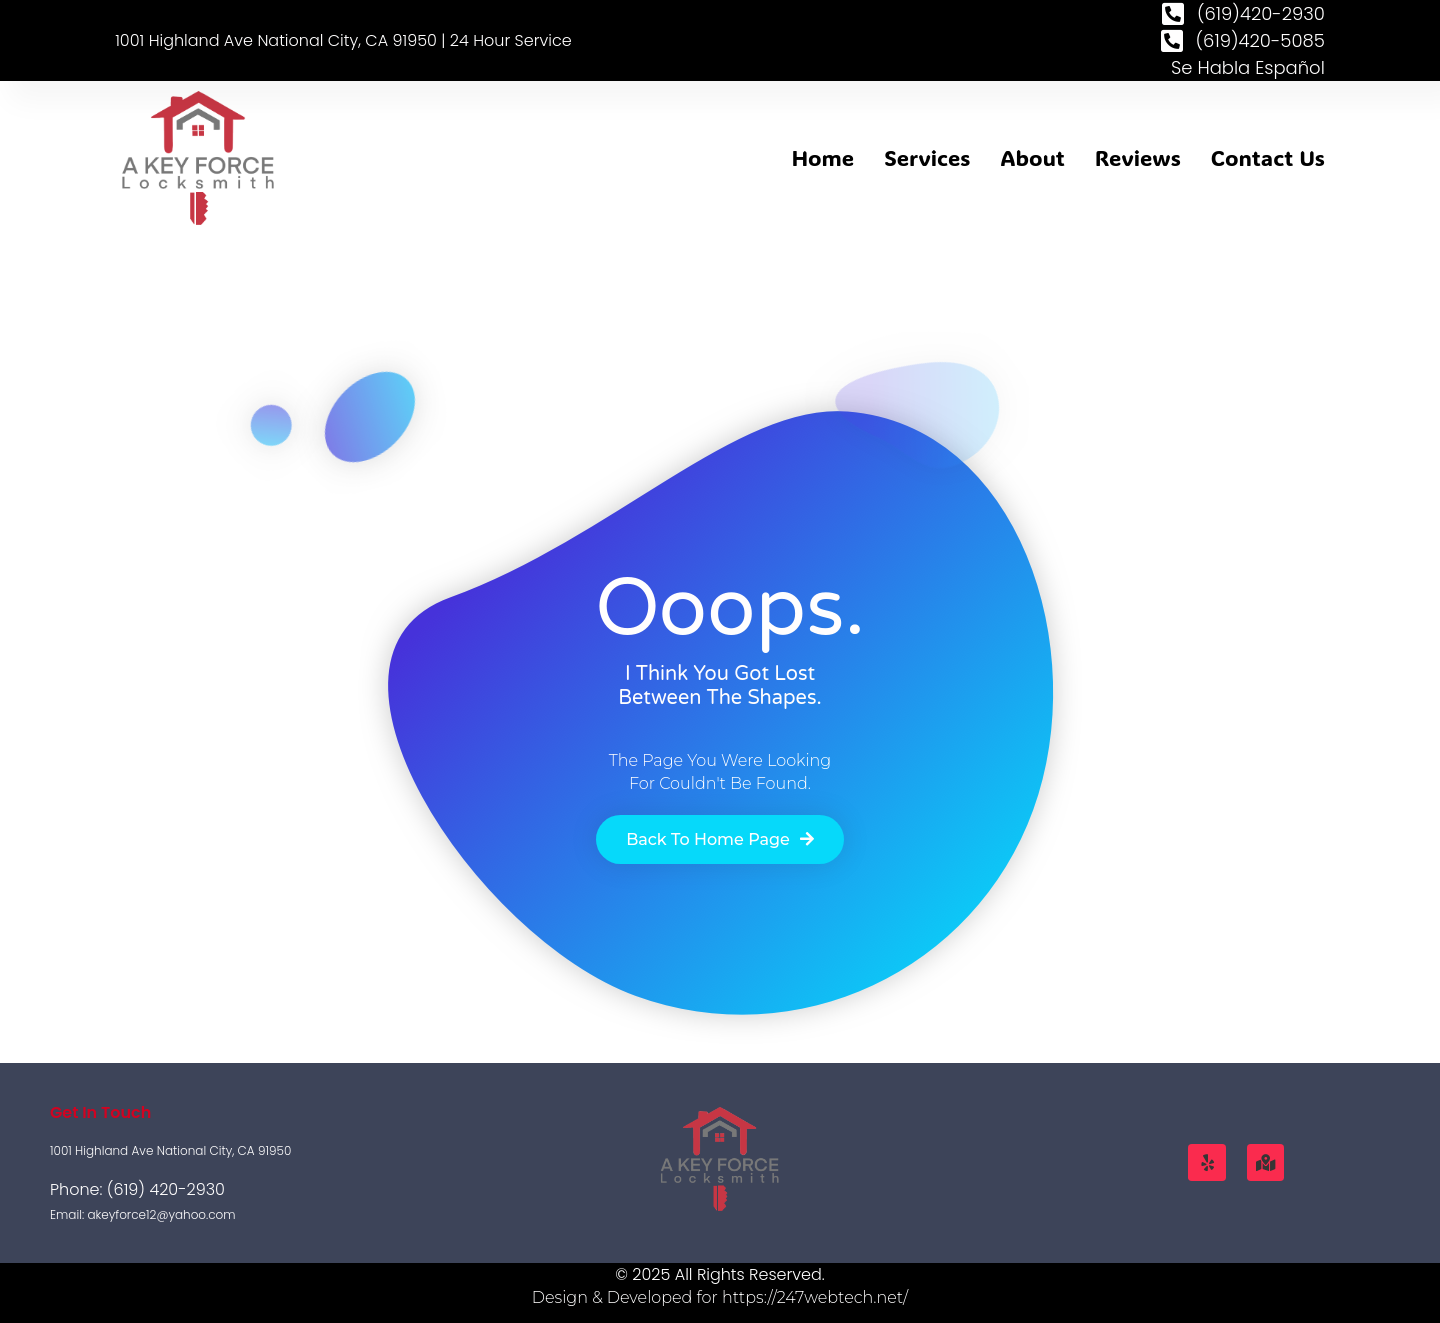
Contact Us (1268, 157)
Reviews (1138, 157)
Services (927, 157)
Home (822, 157)
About (1032, 157)
